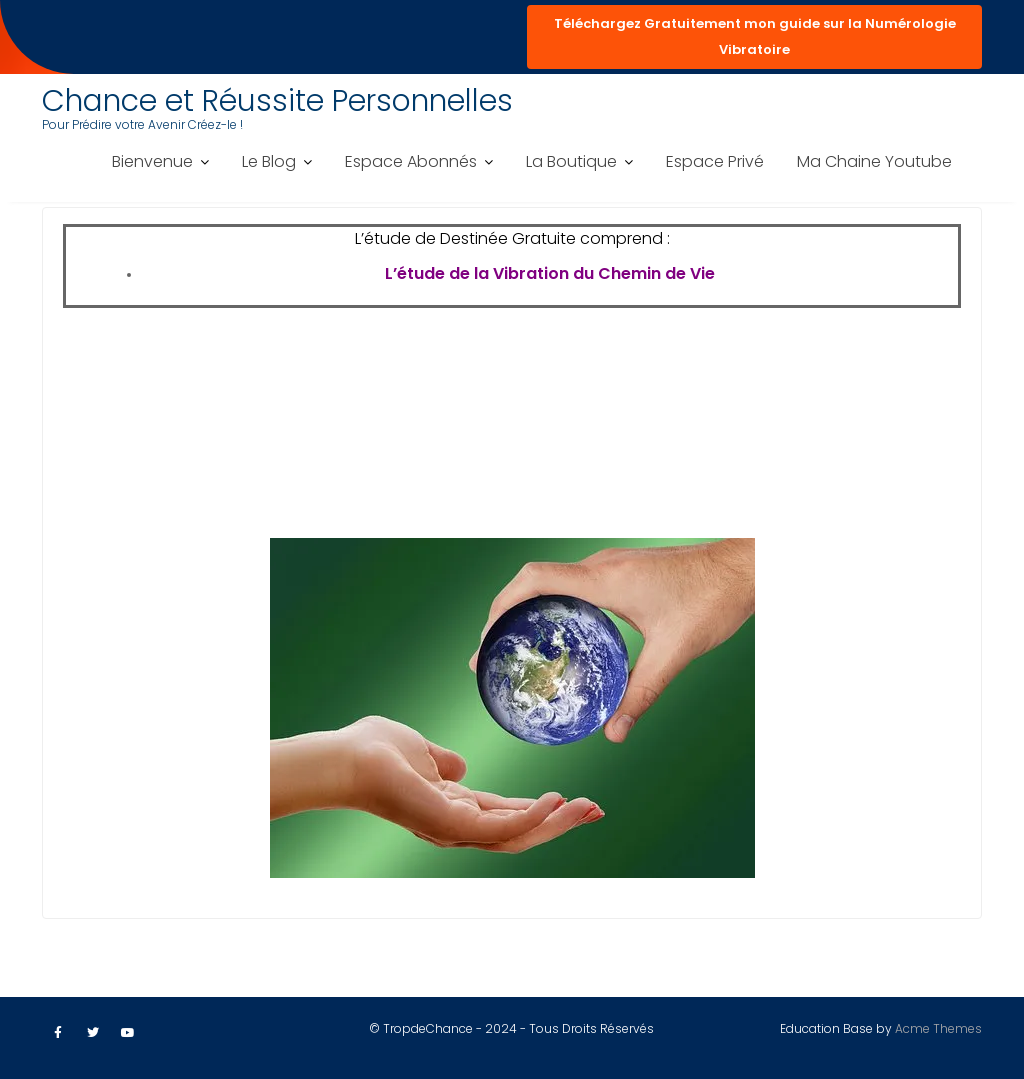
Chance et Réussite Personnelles (277, 101)
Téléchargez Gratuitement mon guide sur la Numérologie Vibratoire (755, 36)
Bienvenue (152, 161)
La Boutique (571, 161)
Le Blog (269, 161)
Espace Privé (715, 161)
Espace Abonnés (411, 161)
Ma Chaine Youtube (874, 161)
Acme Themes (938, 1028)
